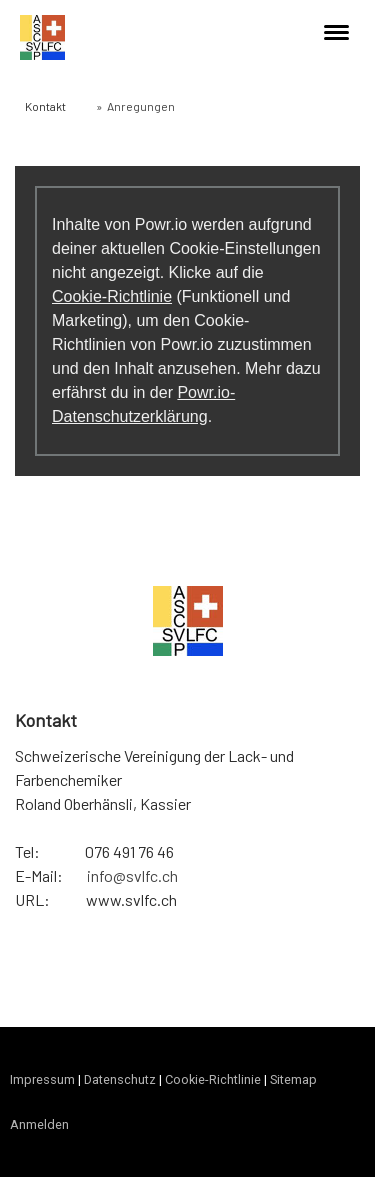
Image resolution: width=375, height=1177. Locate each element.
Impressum (42, 1079)
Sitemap (293, 1079)
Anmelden (39, 1124)
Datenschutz (120, 1079)
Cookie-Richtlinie (112, 296)
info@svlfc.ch (132, 875)
